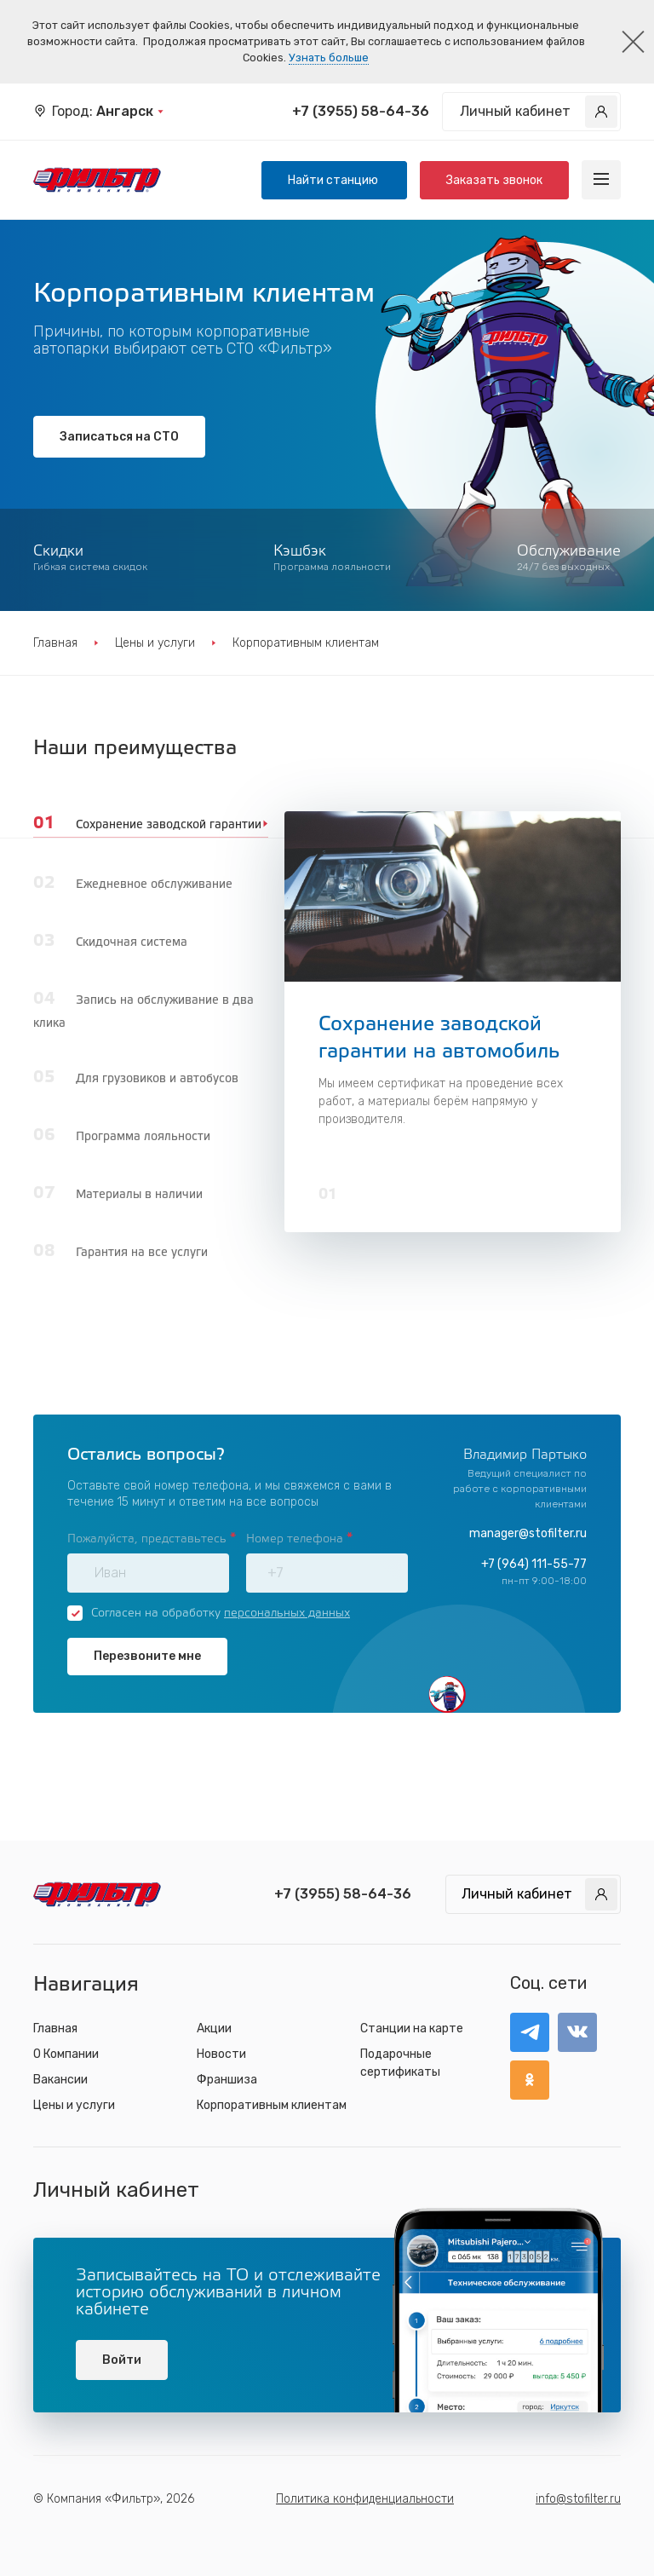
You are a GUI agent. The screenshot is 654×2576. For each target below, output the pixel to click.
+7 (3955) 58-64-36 (360, 111)
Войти (121, 2360)
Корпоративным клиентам (272, 2105)
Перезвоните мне (147, 1656)
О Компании (66, 2054)
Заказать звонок (494, 180)
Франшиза (227, 2079)
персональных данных (287, 1613)
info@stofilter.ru (578, 2499)
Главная (55, 643)
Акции (214, 2028)
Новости (221, 2054)
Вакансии (60, 2079)
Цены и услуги (155, 643)
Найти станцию (334, 180)
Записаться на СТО (119, 436)
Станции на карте (411, 2028)
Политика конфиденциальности (365, 2499)
